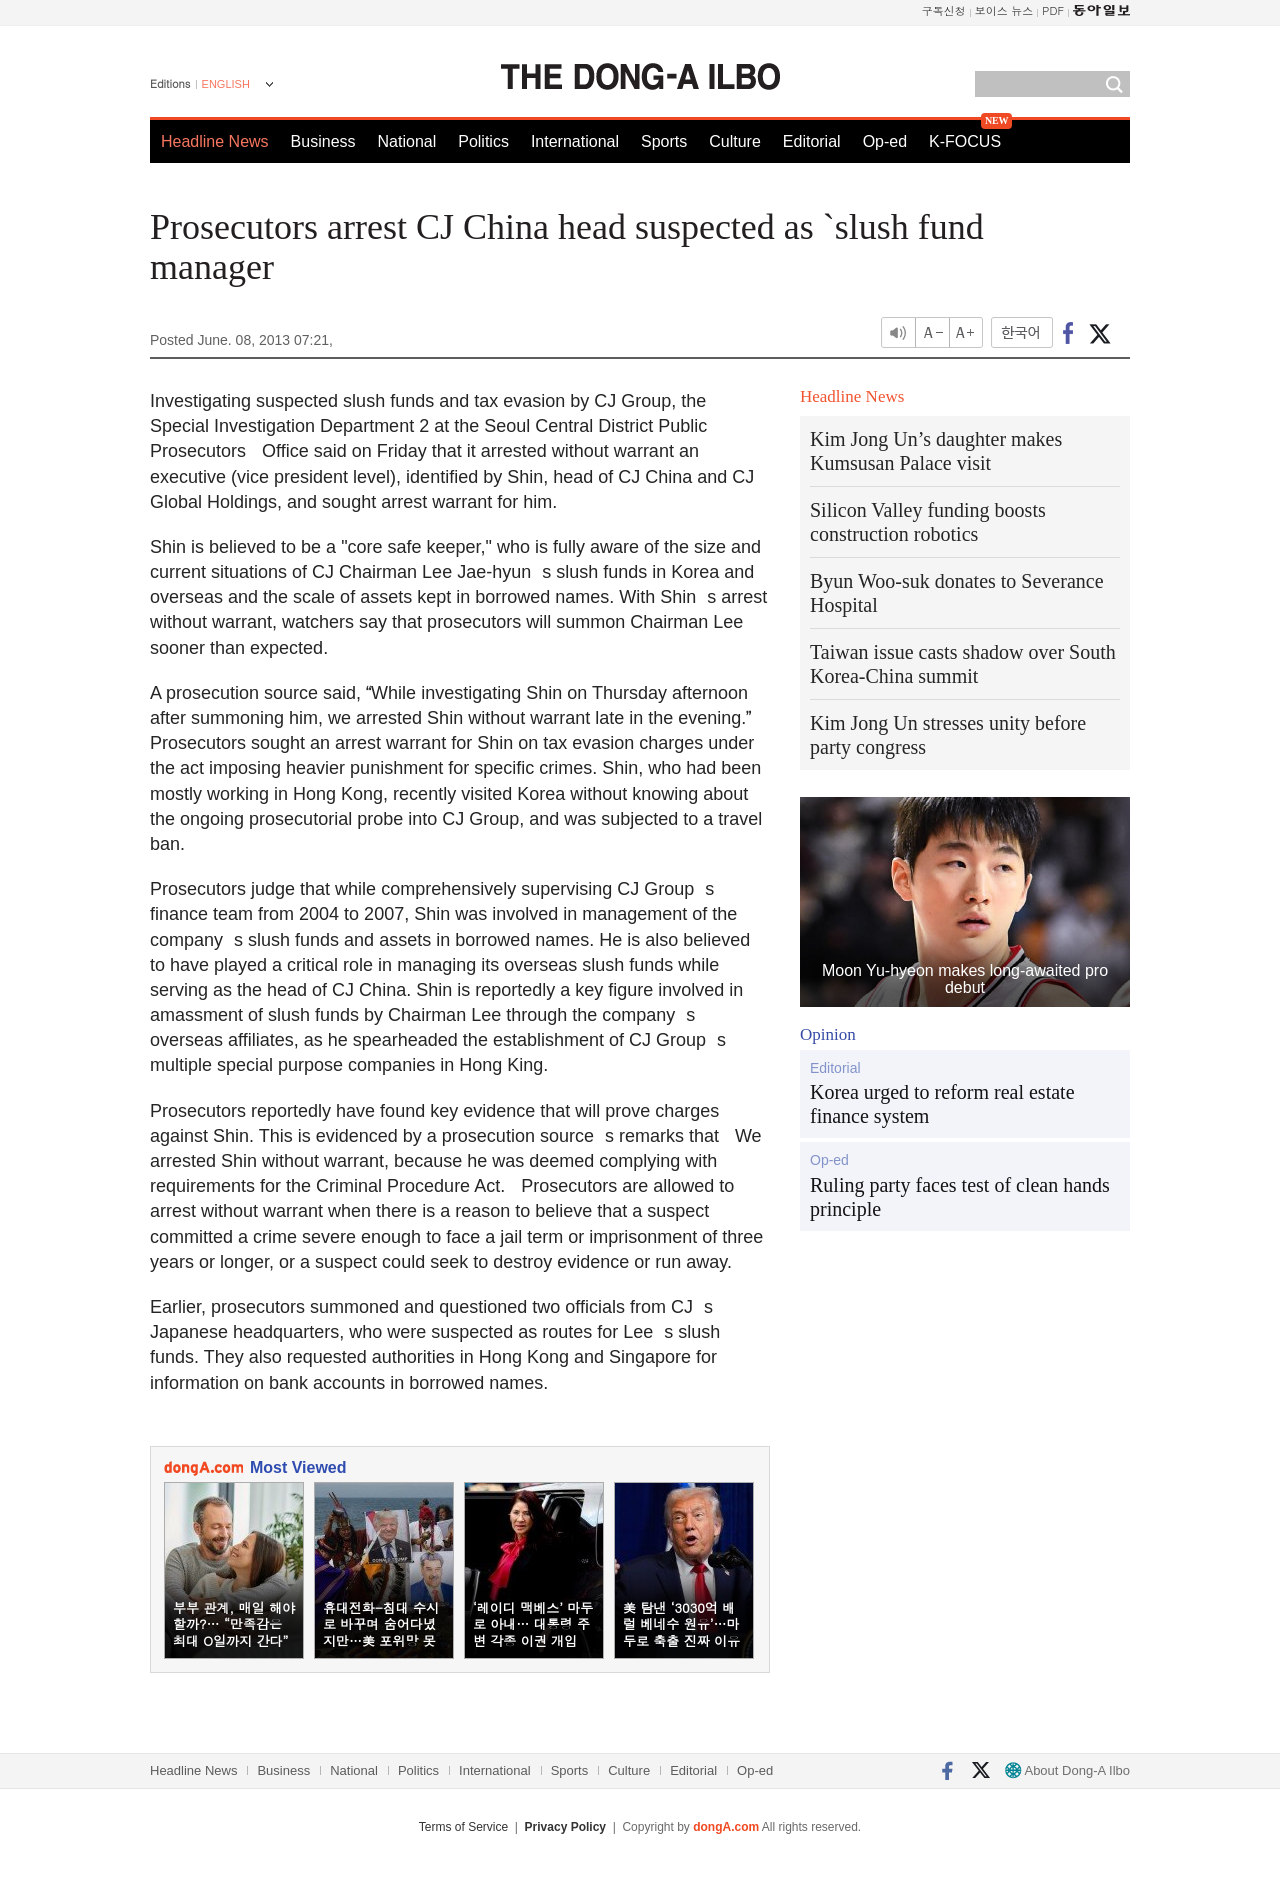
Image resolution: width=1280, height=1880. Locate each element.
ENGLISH (226, 84)
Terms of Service (463, 1827)
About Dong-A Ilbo (1067, 1770)
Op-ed (885, 141)
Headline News (215, 141)
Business (323, 141)
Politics (483, 141)
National (407, 141)
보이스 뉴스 (1004, 10)
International (575, 141)
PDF (1053, 10)
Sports (664, 141)
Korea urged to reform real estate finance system (942, 1104)
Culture (735, 141)
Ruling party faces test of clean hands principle (960, 1197)
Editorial (812, 141)
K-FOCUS (965, 141)
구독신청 (944, 10)
